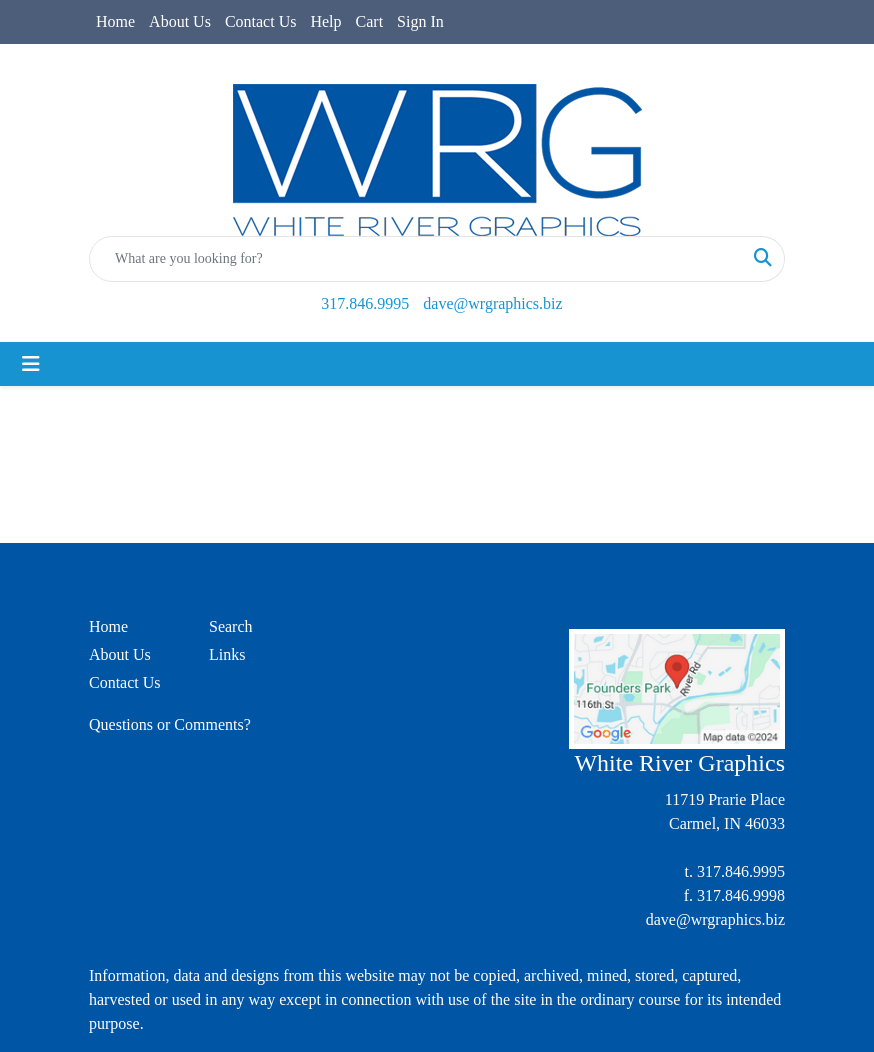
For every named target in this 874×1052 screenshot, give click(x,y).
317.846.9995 (365, 303)
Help (325, 21)
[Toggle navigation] (31, 364)
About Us (180, 21)
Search (231, 626)
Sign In (420, 21)
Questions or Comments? (170, 724)
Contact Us (261, 21)
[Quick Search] (416, 259)
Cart (370, 21)
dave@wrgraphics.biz (492, 303)
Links (227, 654)
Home (115, 21)
